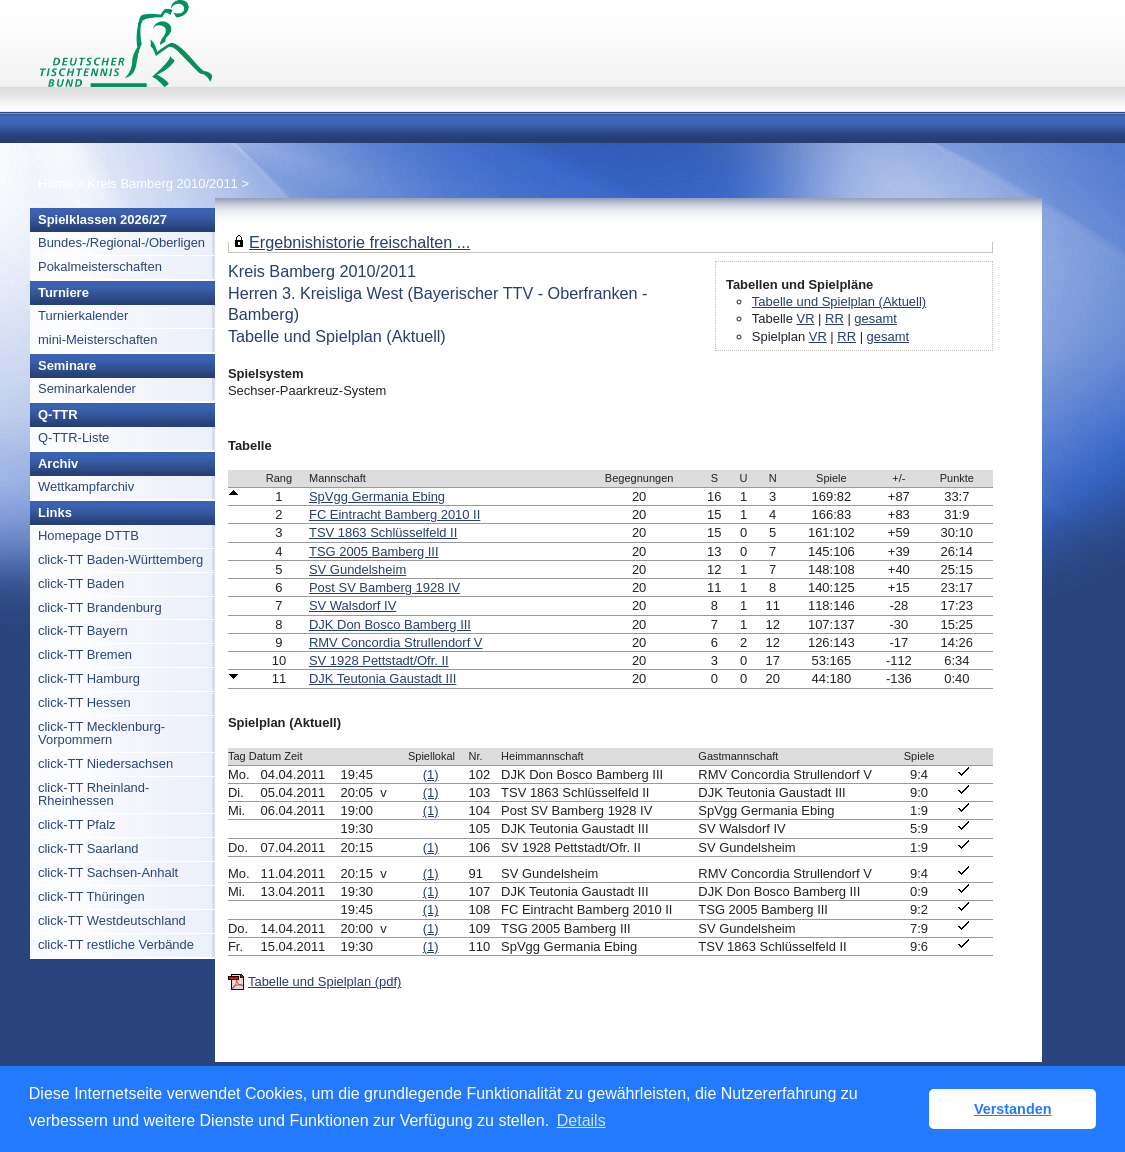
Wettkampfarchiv (86, 486)
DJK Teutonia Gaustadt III (382, 678)
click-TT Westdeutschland (112, 920)
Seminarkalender (87, 388)
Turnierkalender (83, 315)
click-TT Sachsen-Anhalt (108, 872)
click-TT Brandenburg (100, 607)
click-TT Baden (81, 583)
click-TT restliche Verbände (116, 944)
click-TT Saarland (88, 848)
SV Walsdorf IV (352, 605)
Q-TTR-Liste (73, 437)
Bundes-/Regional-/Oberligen (121, 242)
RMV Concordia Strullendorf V (396, 642)
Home (55, 183)
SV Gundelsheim (357, 569)
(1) (431, 774)
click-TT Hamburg (89, 678)
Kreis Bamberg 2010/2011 (164, 183)
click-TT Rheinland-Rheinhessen (93, 794)
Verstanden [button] (1013, 1109)
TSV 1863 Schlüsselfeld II (383, 532)
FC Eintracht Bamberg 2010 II (394, 514)
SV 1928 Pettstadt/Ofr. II (379, 660)
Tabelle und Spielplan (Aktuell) (839, 301)
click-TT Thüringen (91, 896)
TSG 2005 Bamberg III (374, 551)
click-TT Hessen (84, 702)
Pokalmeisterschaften (100, 266)
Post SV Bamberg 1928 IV (384, 587)
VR (806, 318)
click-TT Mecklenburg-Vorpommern (101, 733)
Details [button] (581, 1120)
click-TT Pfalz (77, 824)
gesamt (875, 318)
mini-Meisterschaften (98, 339)
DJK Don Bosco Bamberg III (390, 624)
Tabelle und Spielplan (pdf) (324, 981)
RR (834, 318)
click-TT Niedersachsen (105, 763)
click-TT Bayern (83, 630)
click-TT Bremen (85, 654)
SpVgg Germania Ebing (377, 496)
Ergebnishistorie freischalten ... (359, 242)
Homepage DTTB (88, 535)
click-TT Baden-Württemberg (120, 559)
